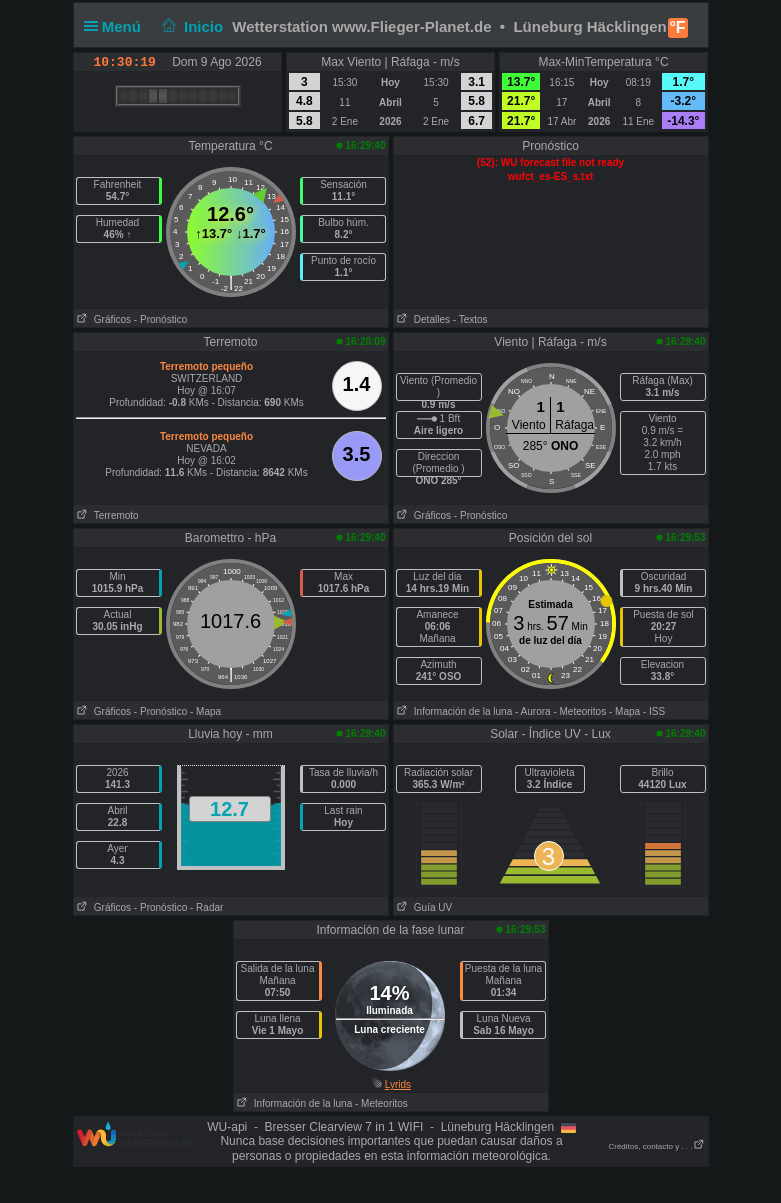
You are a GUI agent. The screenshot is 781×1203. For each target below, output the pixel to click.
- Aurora (533, 711)
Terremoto (106, 515)
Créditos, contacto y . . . (656, 1146)
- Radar (206, 907)
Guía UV (423, 907)
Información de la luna (453, 711)
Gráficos (103, 319)
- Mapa (205, 711)
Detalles (422, 319)
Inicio (190, 26)
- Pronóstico (160, 319)
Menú (117, 26)
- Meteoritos (579, 711)
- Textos (470, 319)
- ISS (654, 711)
